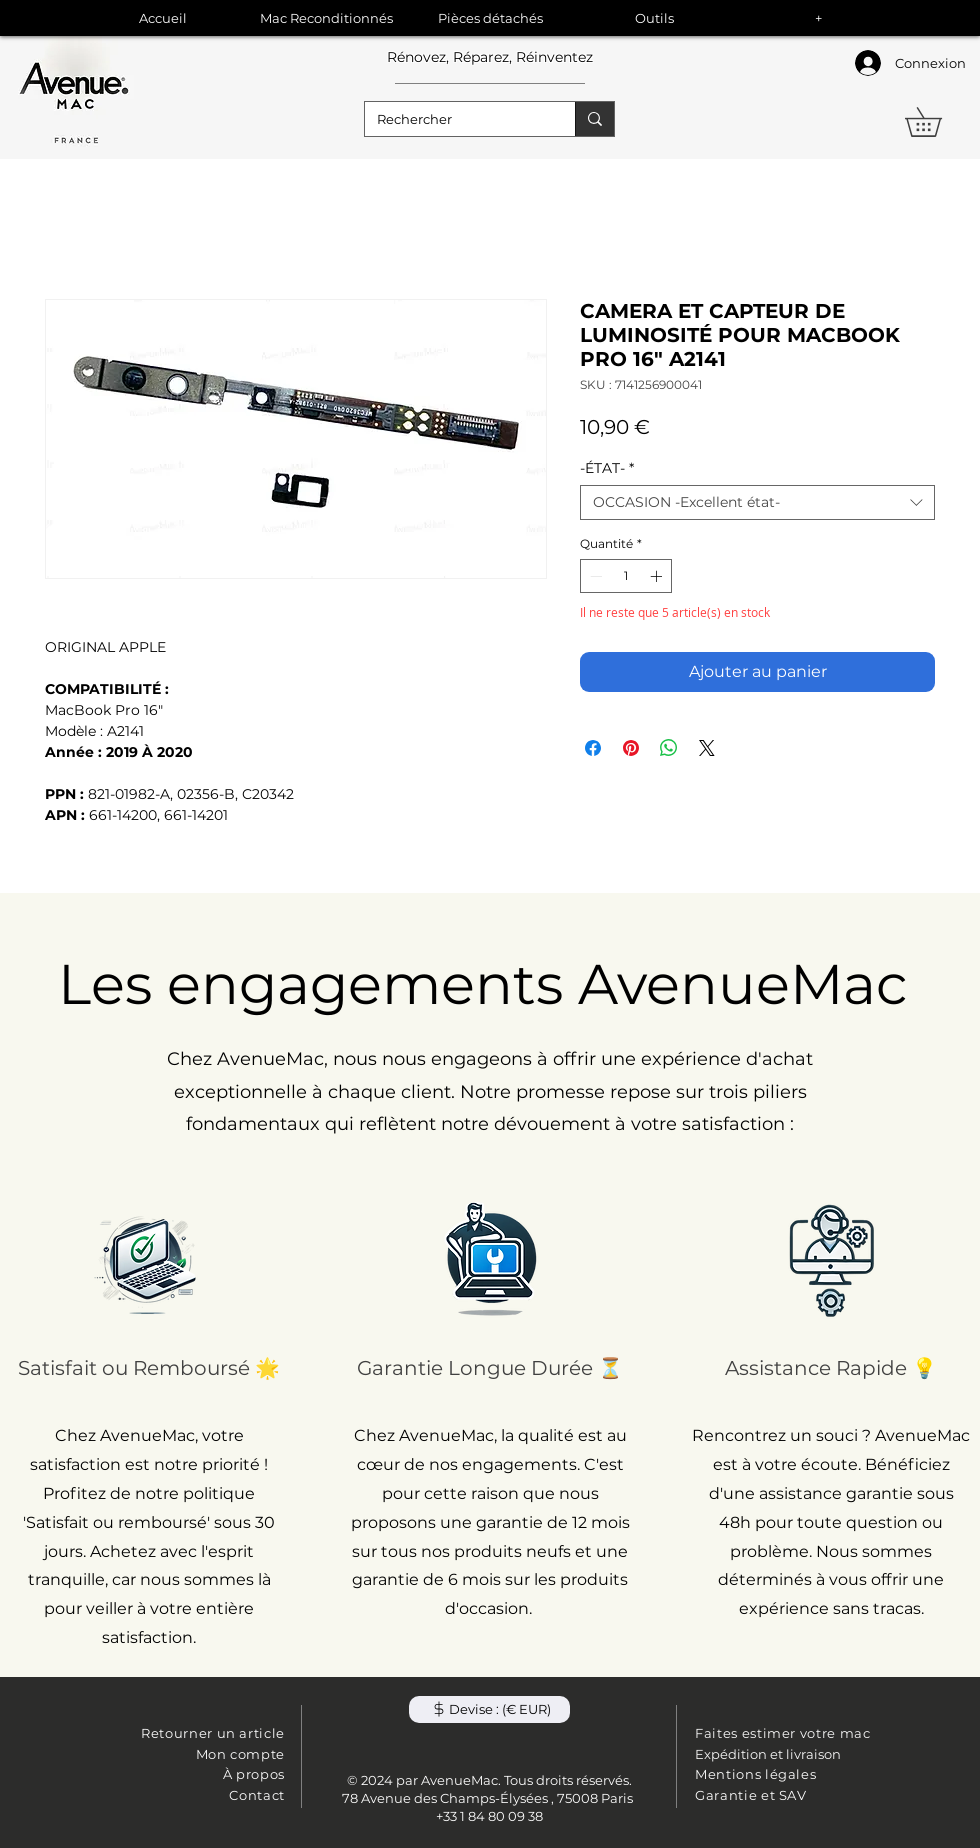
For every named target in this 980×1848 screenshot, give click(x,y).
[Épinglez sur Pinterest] (631, 748)
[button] (937, 122)
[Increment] (658, 576)
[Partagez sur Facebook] (593, 748)
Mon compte (241, 1754)
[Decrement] (594, 576)
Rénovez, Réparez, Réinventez (490, 57)
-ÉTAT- (607, 468)
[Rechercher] (455, 119)
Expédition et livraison (768, 1754)
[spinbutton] (626, 576)
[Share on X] (707, 748)
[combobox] (757, 502)
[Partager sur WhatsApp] (669, 748)
